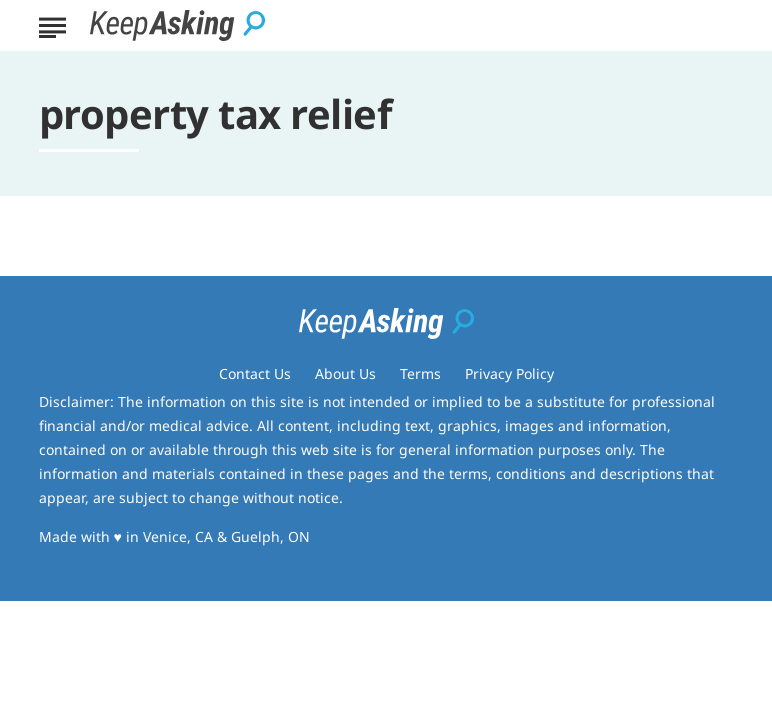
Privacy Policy (509, 373)
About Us (345, 373)
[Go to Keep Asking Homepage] (177, 25)
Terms (420, 373)
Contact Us (255, 373)
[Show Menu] (52, 24)
